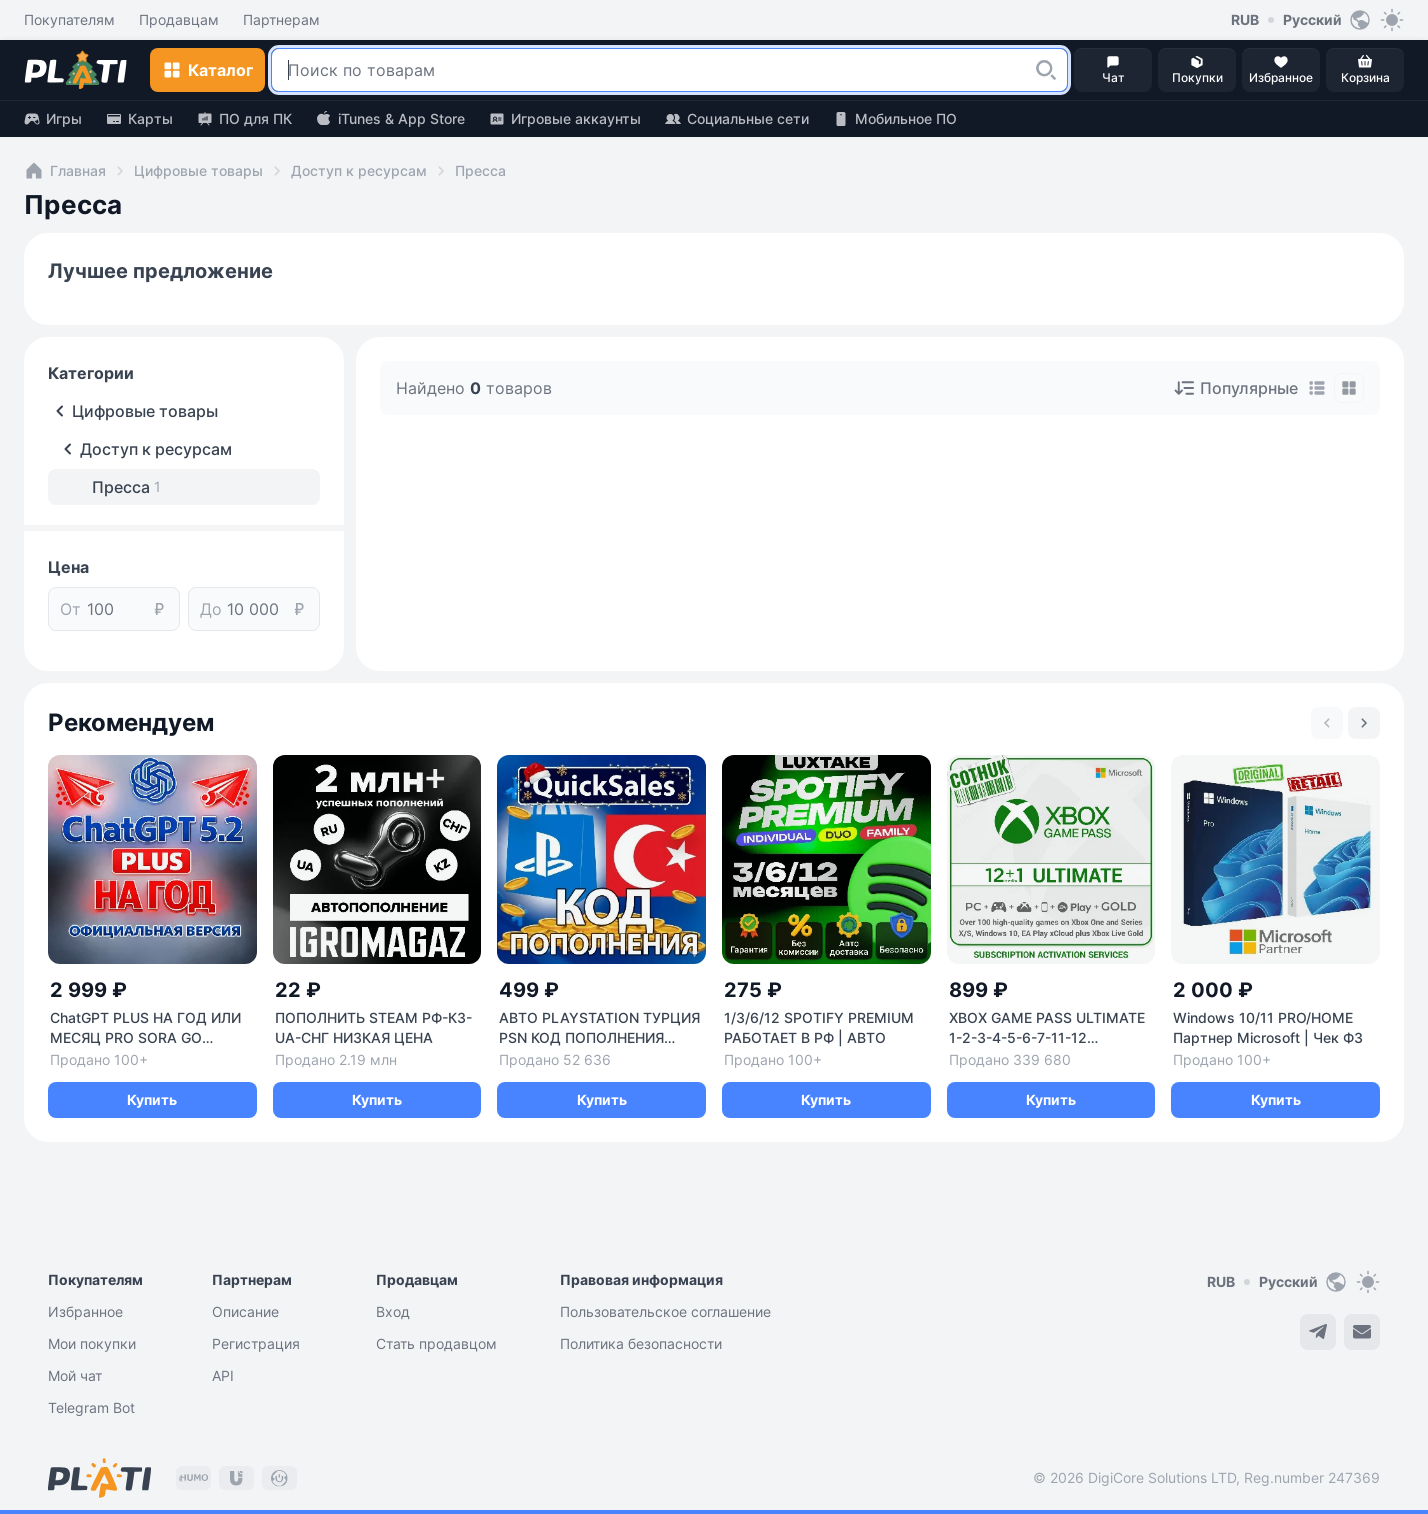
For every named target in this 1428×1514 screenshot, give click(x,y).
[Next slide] (1364, 723)
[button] (1046, 70)
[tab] (1317, 388)
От (70, 609)
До (211, 609)
